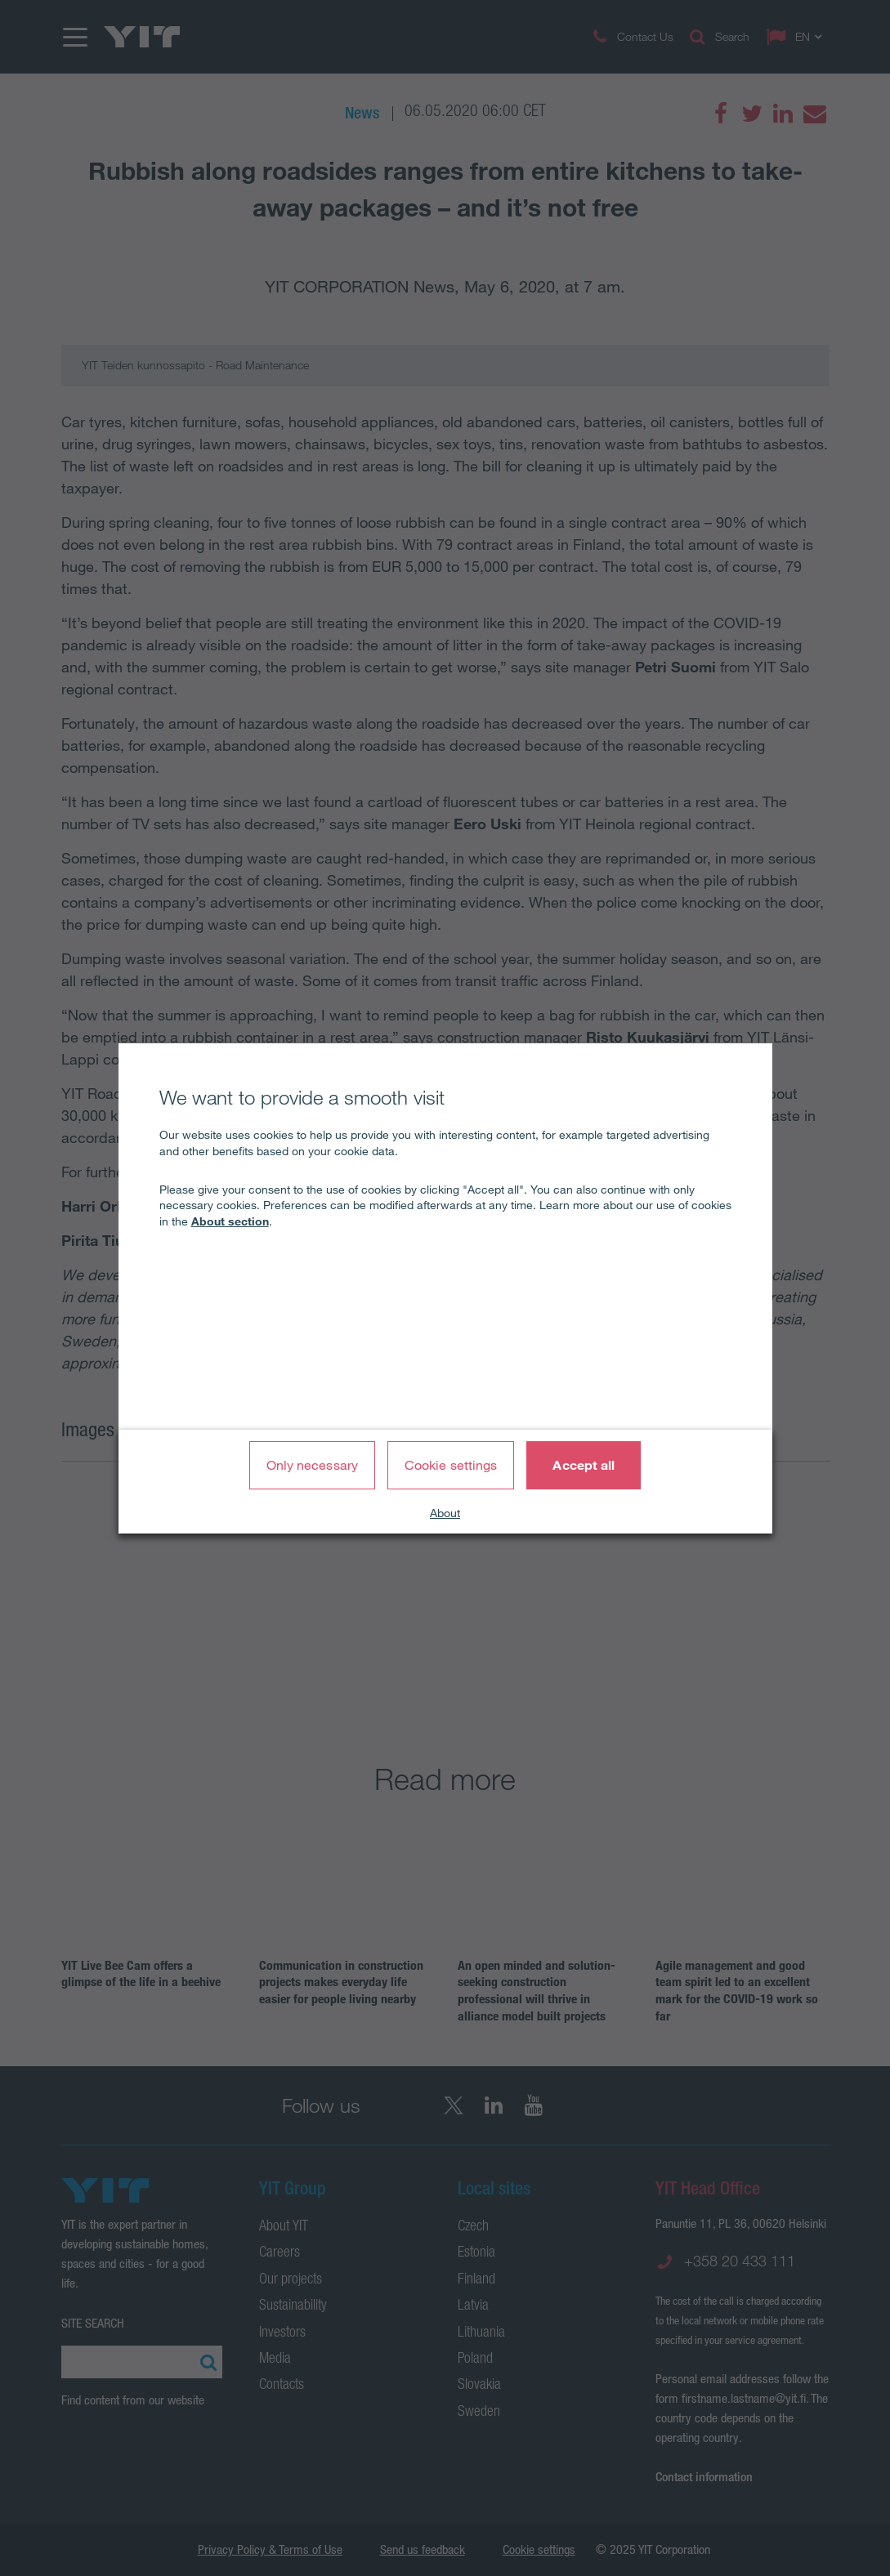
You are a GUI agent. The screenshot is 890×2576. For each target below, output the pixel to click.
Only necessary (312, 1465)
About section (230, 1221)
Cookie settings (451, 1465)
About (445, 1513)
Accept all (583, 1465)
